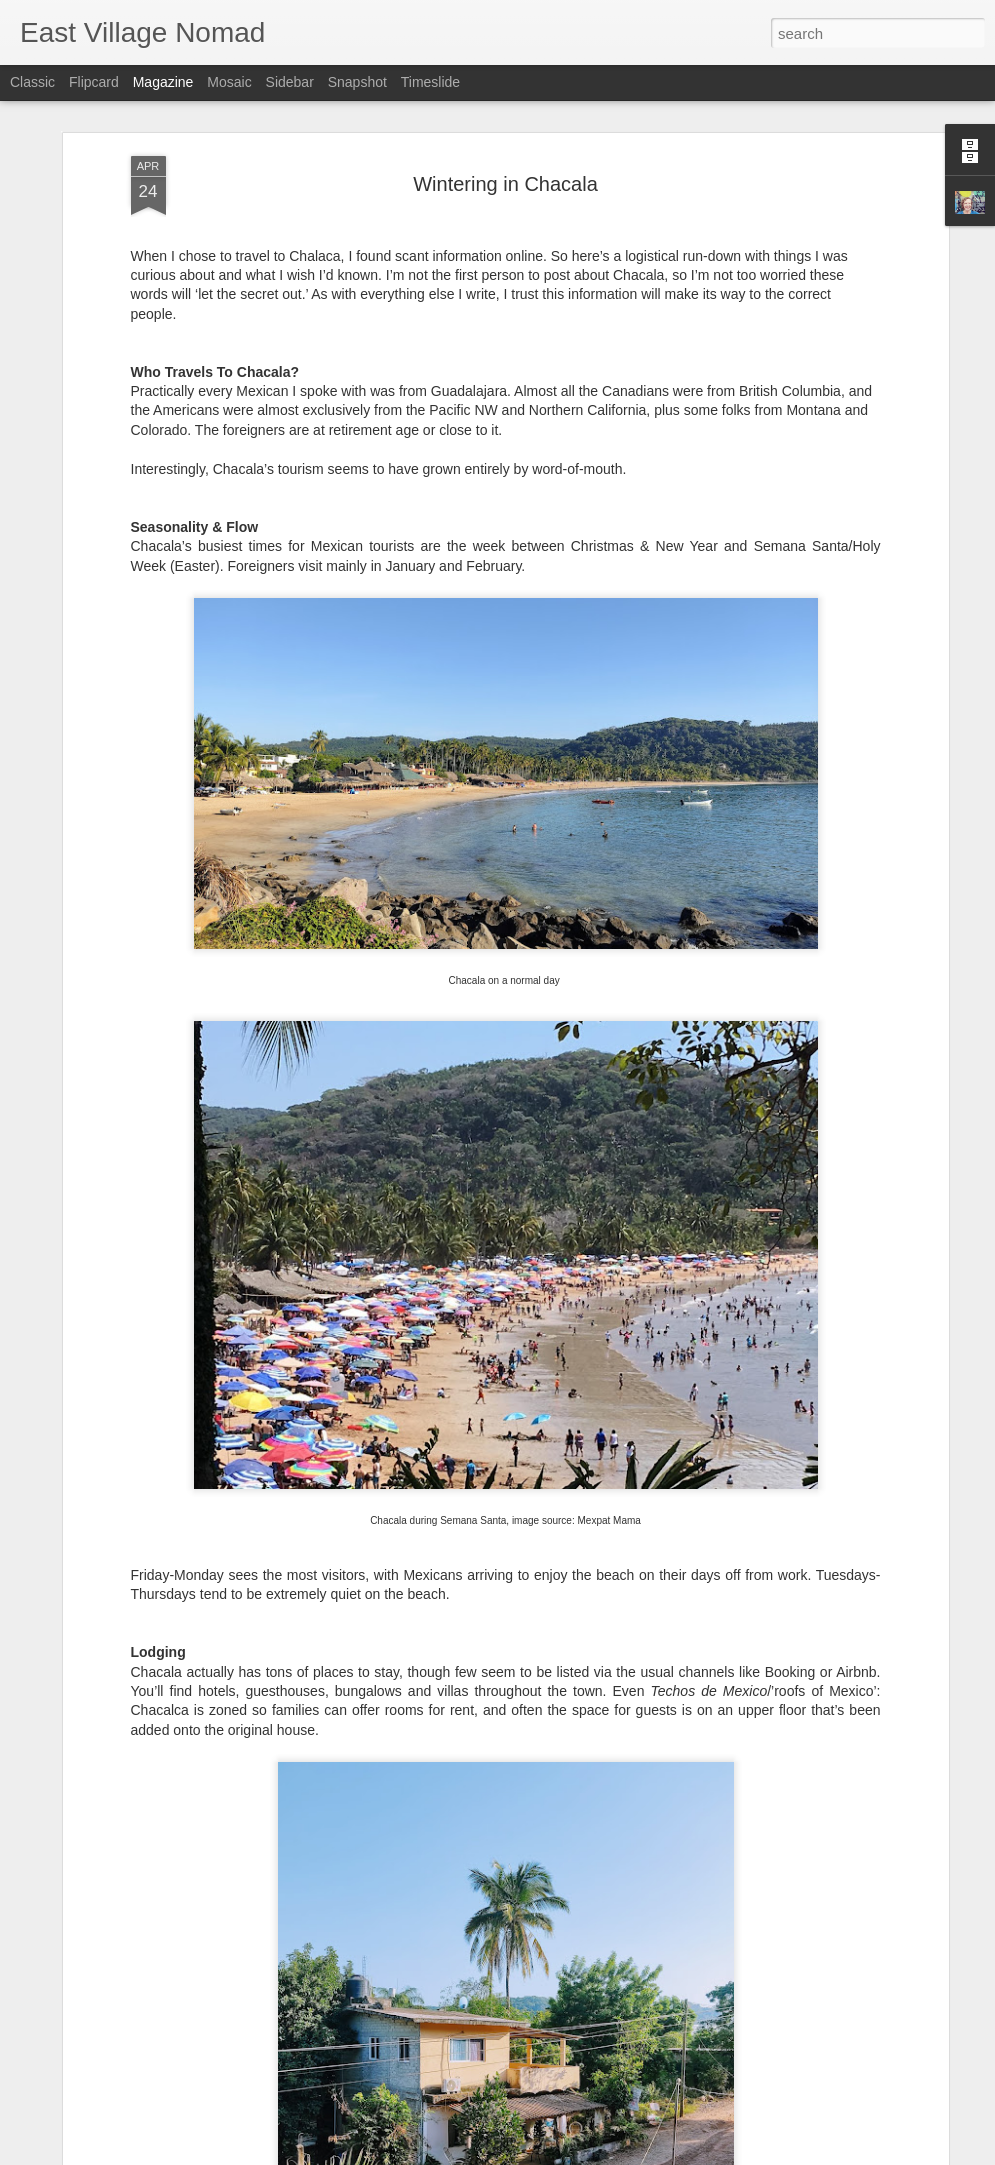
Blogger (560, 2154)
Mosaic (229, 82)
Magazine (163, 82)
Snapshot (357, 82)
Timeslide (430, 82)
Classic (32, 82)
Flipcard (94, 82)
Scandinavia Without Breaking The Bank (452, 1915)
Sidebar (290, 82)
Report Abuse (618, 2154)
